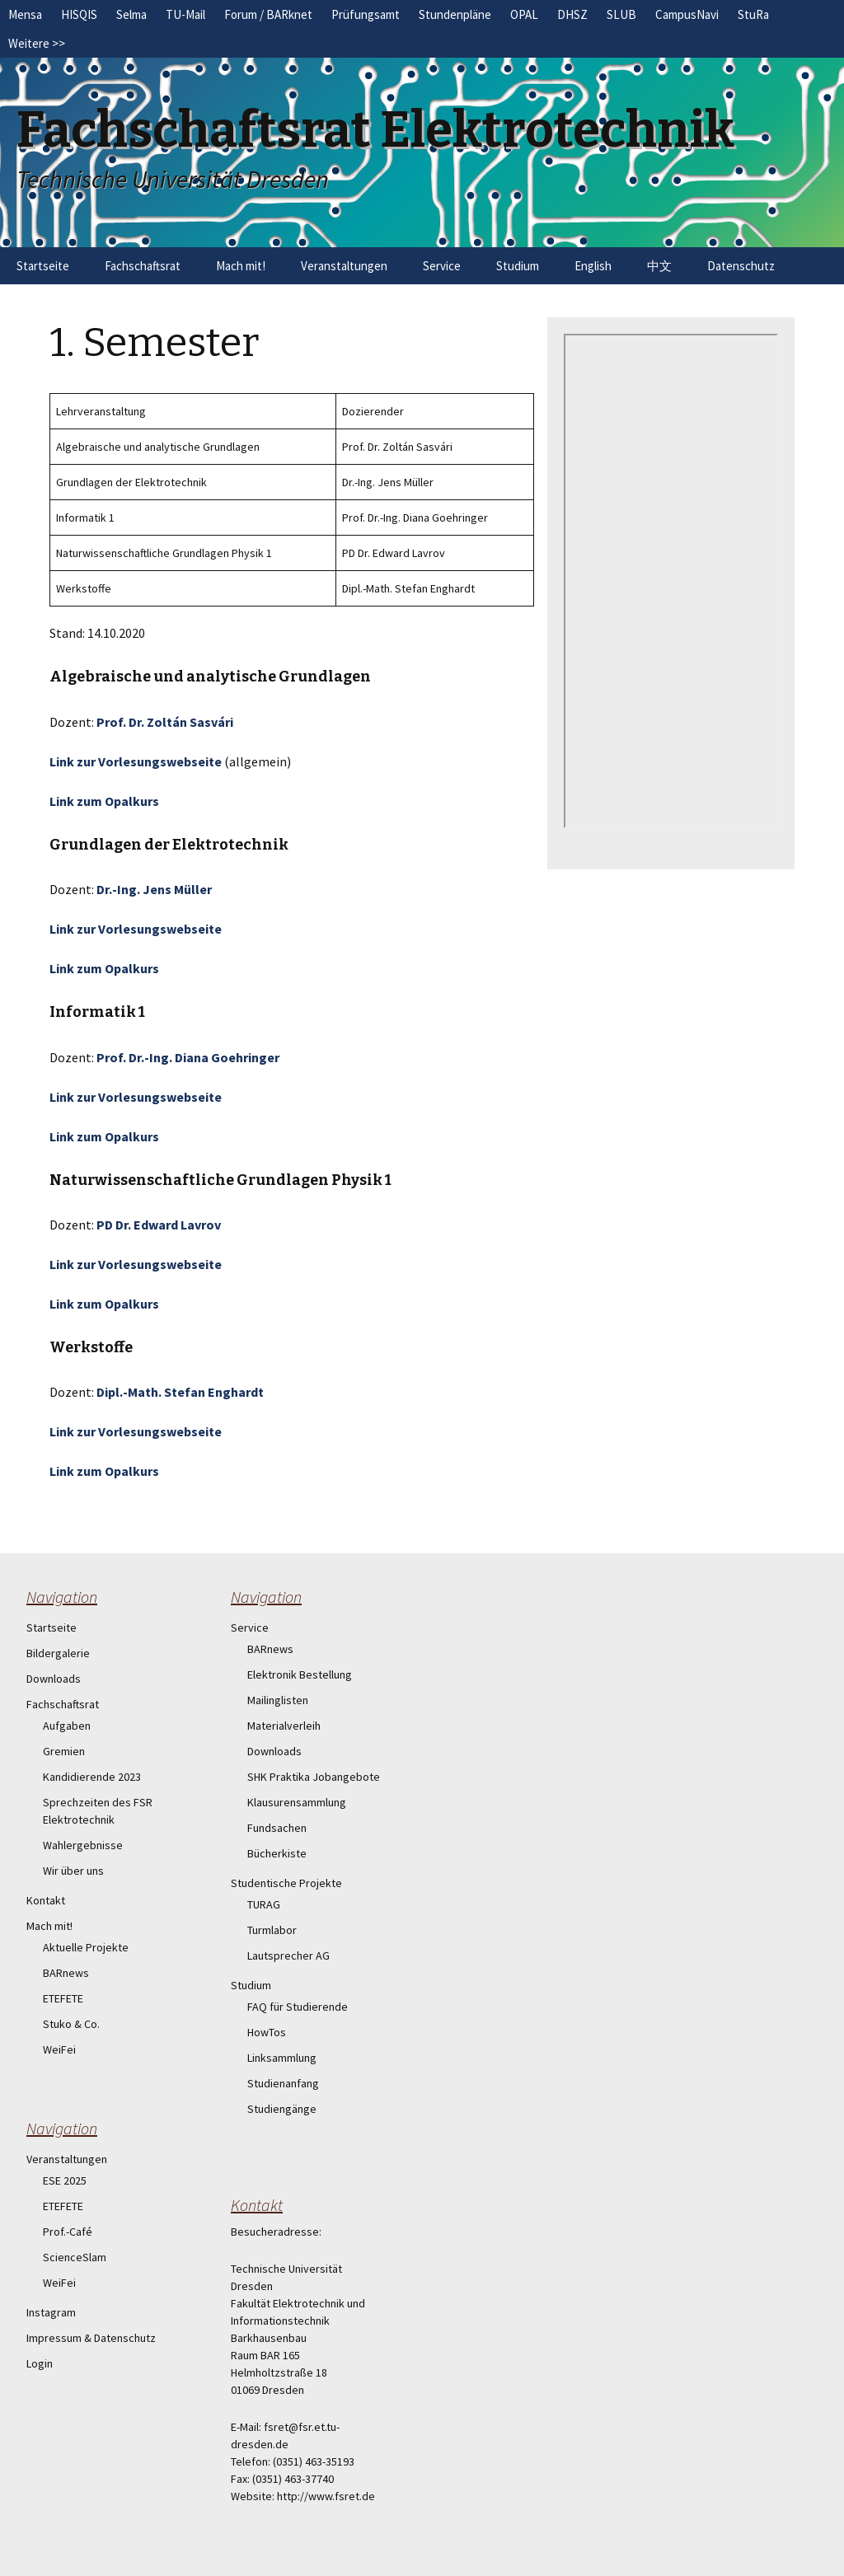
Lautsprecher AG (288, 1955)
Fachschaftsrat (143, 266)
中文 (659, 266)
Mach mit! (240, 266)
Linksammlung (281, 2057)
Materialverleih (284, 1725)
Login (39, 2363)
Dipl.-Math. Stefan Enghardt (180, 1392)
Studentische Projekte (286, 1883)
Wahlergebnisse (83, 1845)
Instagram (51, 2312)
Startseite (42, 266)
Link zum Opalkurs (104, 801)
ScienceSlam (74, 2257)
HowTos (266, 2032)
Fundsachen (277, 1827)
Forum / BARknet (268, 14)
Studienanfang (283, 2083)
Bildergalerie (58, 1653)
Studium (517, 266)
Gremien (64, 1751)
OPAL (524, 14)
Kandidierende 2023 (92, 1776)
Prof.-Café (67, 2231)
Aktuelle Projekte (86, 1947)
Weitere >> (36, 43)
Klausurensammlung (296, 1802)
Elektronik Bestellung (299, 1674)
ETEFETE (63, 1998)
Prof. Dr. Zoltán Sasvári (164, 722)
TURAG (263, 1904)
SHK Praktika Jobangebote (313, 1776)
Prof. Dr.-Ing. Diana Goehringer (187, 1057)
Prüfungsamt (365, 14)
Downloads (53, 1678)
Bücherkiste (277, 1853)
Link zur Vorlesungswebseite (135, 761)
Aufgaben (67, 1725)
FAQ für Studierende (297, 2006)
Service (442, 266)
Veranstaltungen (344, 266)
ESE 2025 (65, 2180)
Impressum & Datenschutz (91, 2337)
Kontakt (45, 1900)
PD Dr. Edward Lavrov (158, 1224)
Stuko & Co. (71, 2023)
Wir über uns (73, 1870)
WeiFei (59, 2049)
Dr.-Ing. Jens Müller (154, 889)
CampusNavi (687, 14)
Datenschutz (741, 266)
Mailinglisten (277, 1700)
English (593, 266)
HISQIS (79, 14)
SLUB (621, 14)
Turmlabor (272, 1930)
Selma (131, 14)
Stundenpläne (455, 14)
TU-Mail (185, 14)
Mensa (25, 14)
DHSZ (572, 14)
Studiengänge (281, 2108)
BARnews (66, 1972)
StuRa (753, 14)
